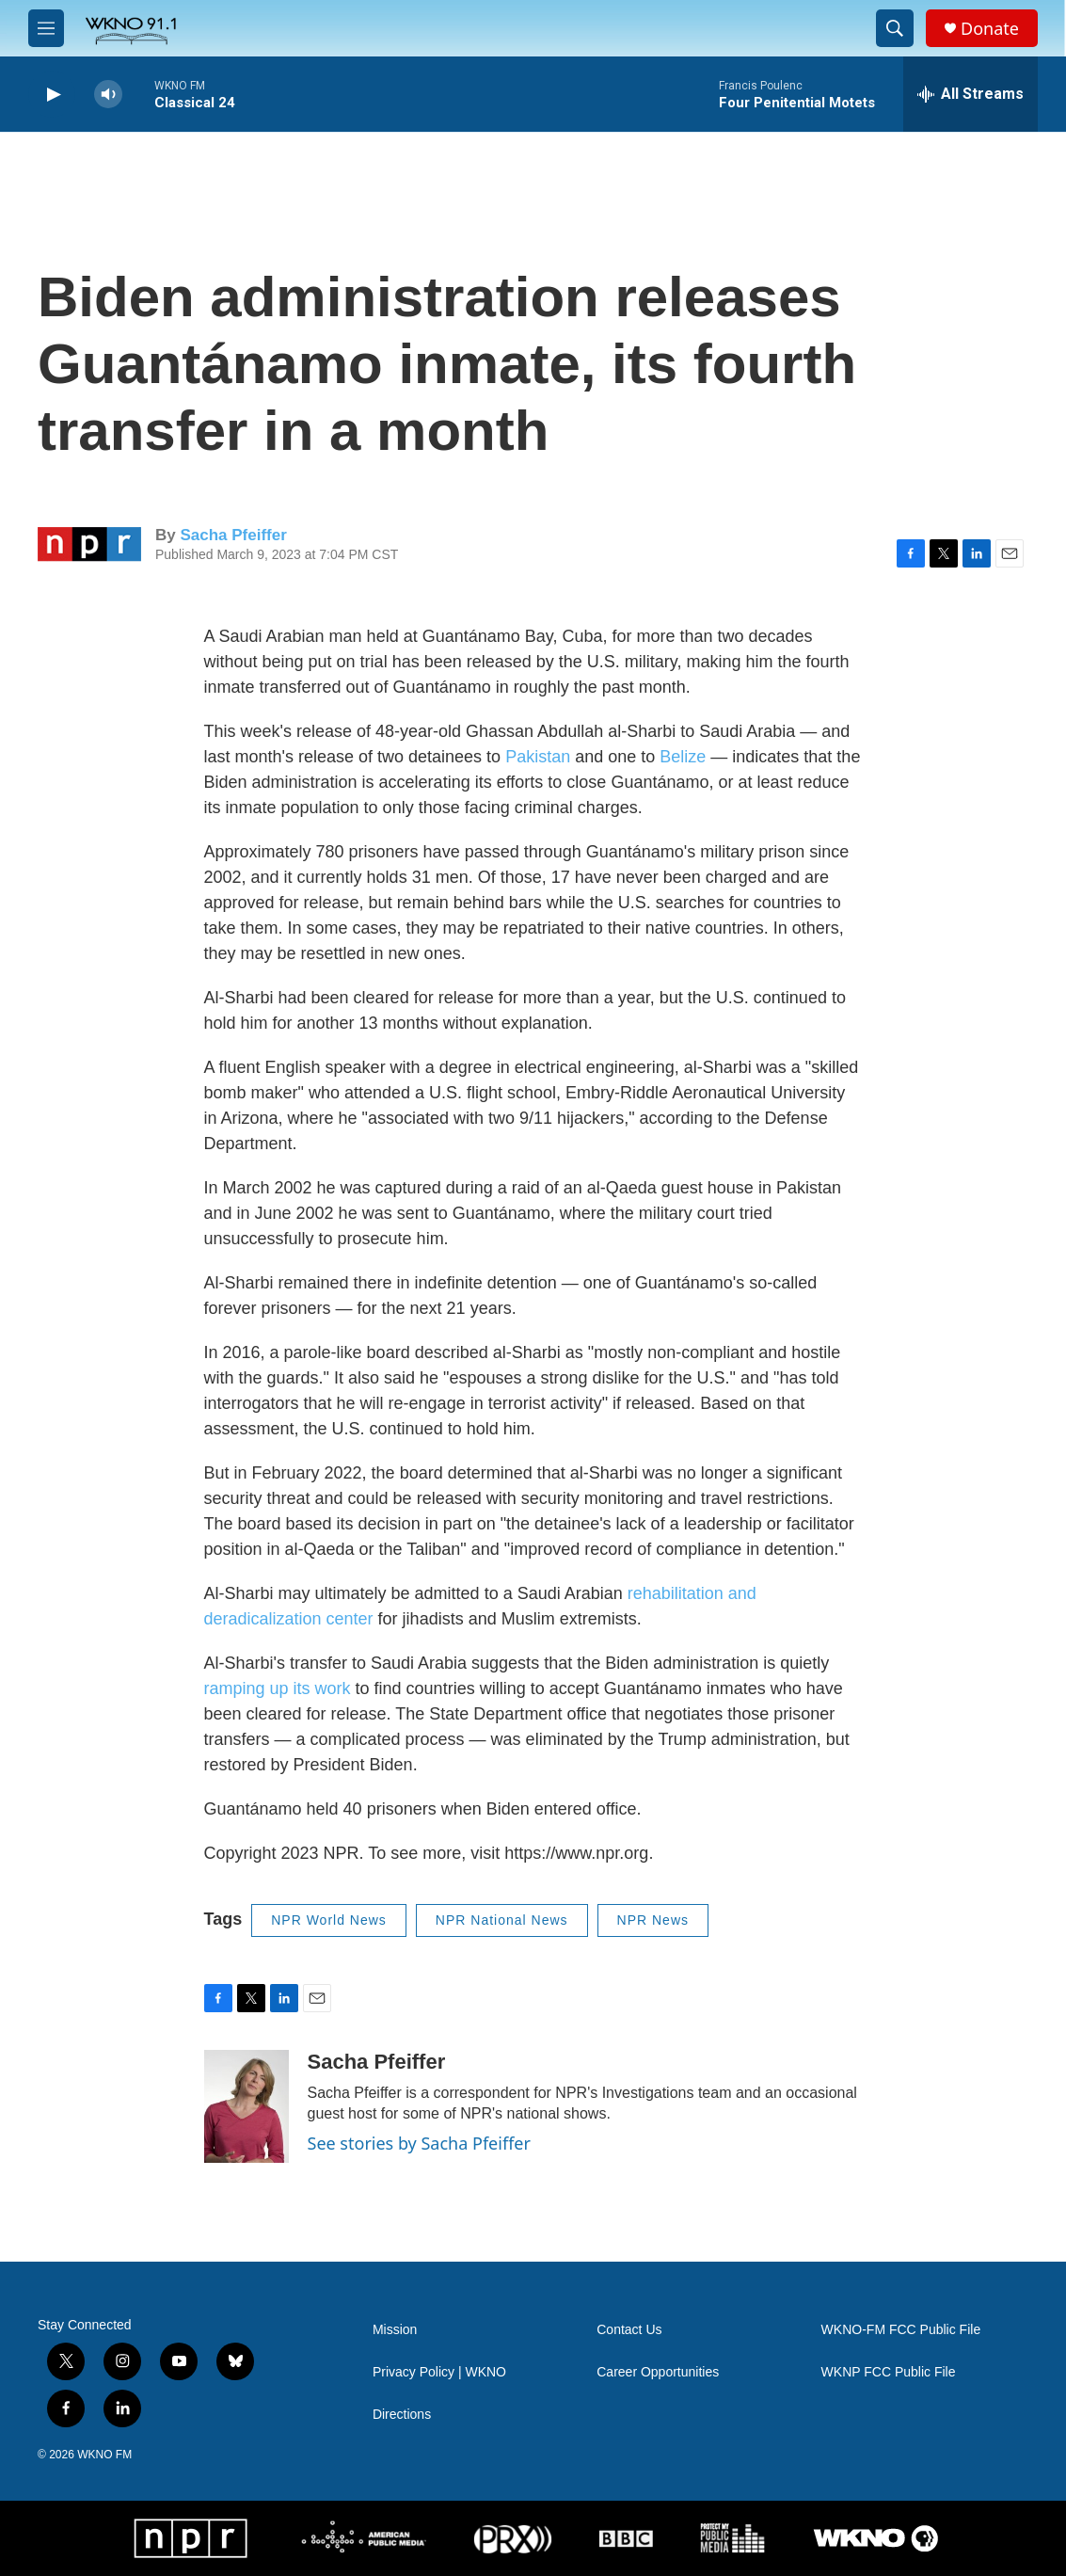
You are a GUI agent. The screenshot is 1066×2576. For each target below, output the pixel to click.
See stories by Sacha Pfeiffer (419, 2143)
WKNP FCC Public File (888, 2372)
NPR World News (329, 1920)
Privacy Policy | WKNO (439, 2372)
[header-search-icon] (895, 28)
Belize (683, 756)
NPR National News (502, 1920)
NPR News (653, 1920)
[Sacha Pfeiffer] (246, 2106)
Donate (990, 29)
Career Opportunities (658, 2372)
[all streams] (970, 94)
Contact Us (629, 2330)
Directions (402, 2415)
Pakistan (537, 756)
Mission (395, 2330)
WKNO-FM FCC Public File (901, 2330)
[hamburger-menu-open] (46, 28)
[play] (52, 94)
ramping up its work (277, 1688)
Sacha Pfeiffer (233, 535)
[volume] (108, 94)
